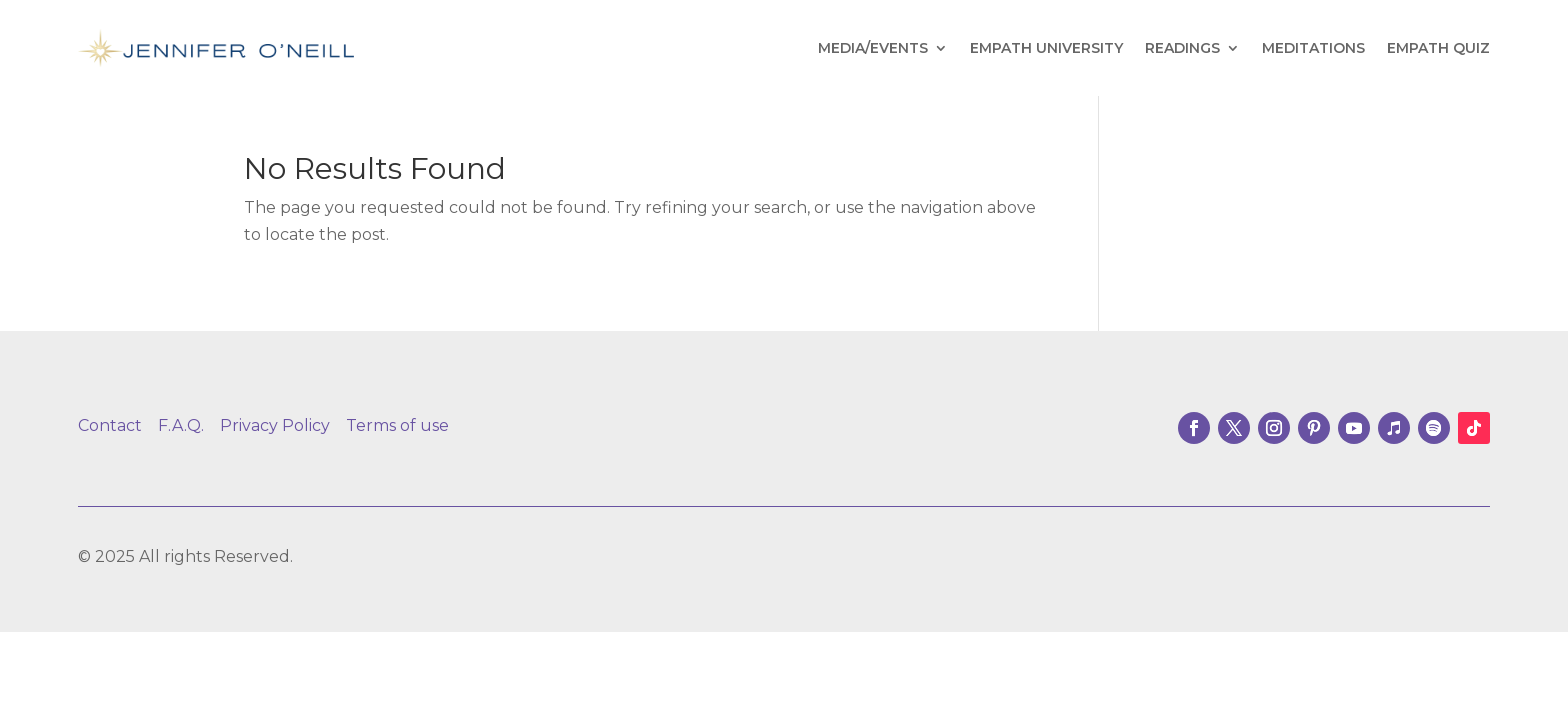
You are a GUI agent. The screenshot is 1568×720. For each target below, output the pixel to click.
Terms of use (397, 425)
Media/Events (873, 48)
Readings (1182, 48)
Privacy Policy (275, 425)
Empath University (1046, 48)
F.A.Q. (181, 425)
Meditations (1313, 48)
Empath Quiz (1438, 48)
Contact (110, 425)
